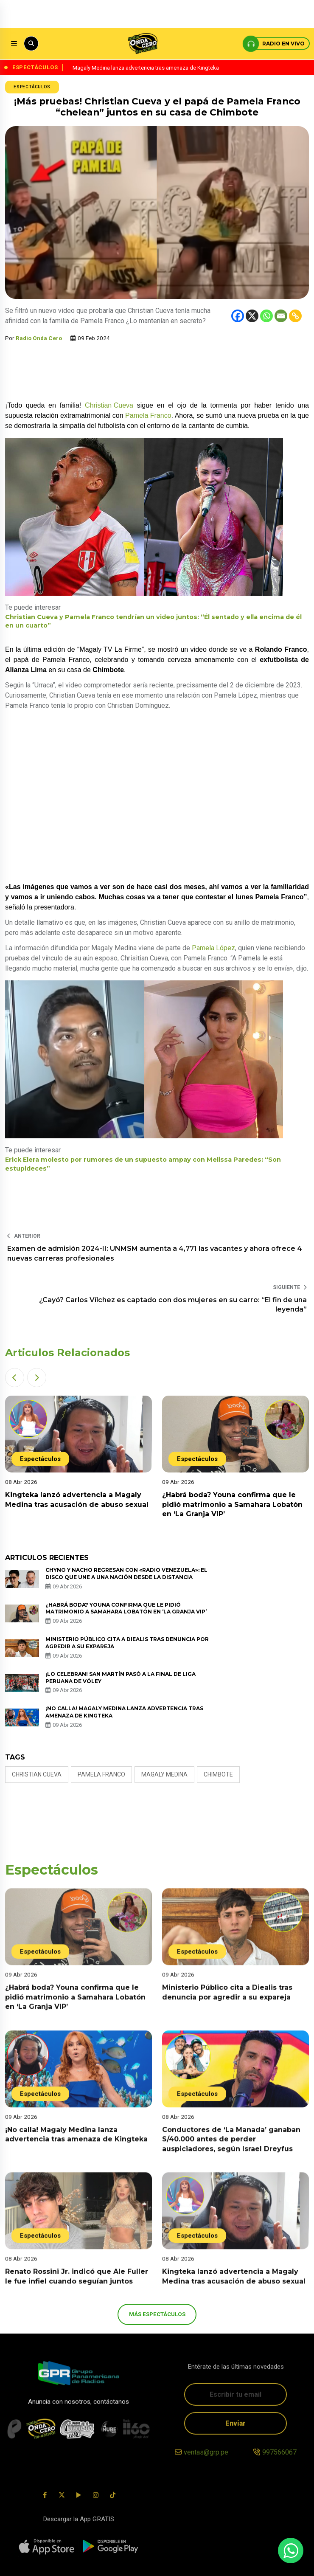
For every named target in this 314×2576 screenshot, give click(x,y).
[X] (252, 316)
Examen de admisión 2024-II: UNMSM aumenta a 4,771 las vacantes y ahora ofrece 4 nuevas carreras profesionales (154, 1253)
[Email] (281, 316)
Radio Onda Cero (39, 338)
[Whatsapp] (266, 316)
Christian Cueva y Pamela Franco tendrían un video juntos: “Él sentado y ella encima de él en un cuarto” (153, 621)
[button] (14, 1377)
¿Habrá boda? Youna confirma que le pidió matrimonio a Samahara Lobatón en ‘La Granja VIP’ (232, 1504)
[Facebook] (237, 316)
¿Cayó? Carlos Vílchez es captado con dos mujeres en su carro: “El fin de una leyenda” (173, 1304)
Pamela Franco (148, 415)
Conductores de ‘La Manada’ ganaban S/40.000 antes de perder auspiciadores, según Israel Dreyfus (231, 2151)
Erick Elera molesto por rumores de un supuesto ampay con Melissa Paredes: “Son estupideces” (143, 1164)
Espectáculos (32, 86)
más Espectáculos (157, 2314)
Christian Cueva (109, 405)
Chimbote (218, 1774)
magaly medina (164, 1774)
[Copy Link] (295, 316)
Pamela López (213, 948)
